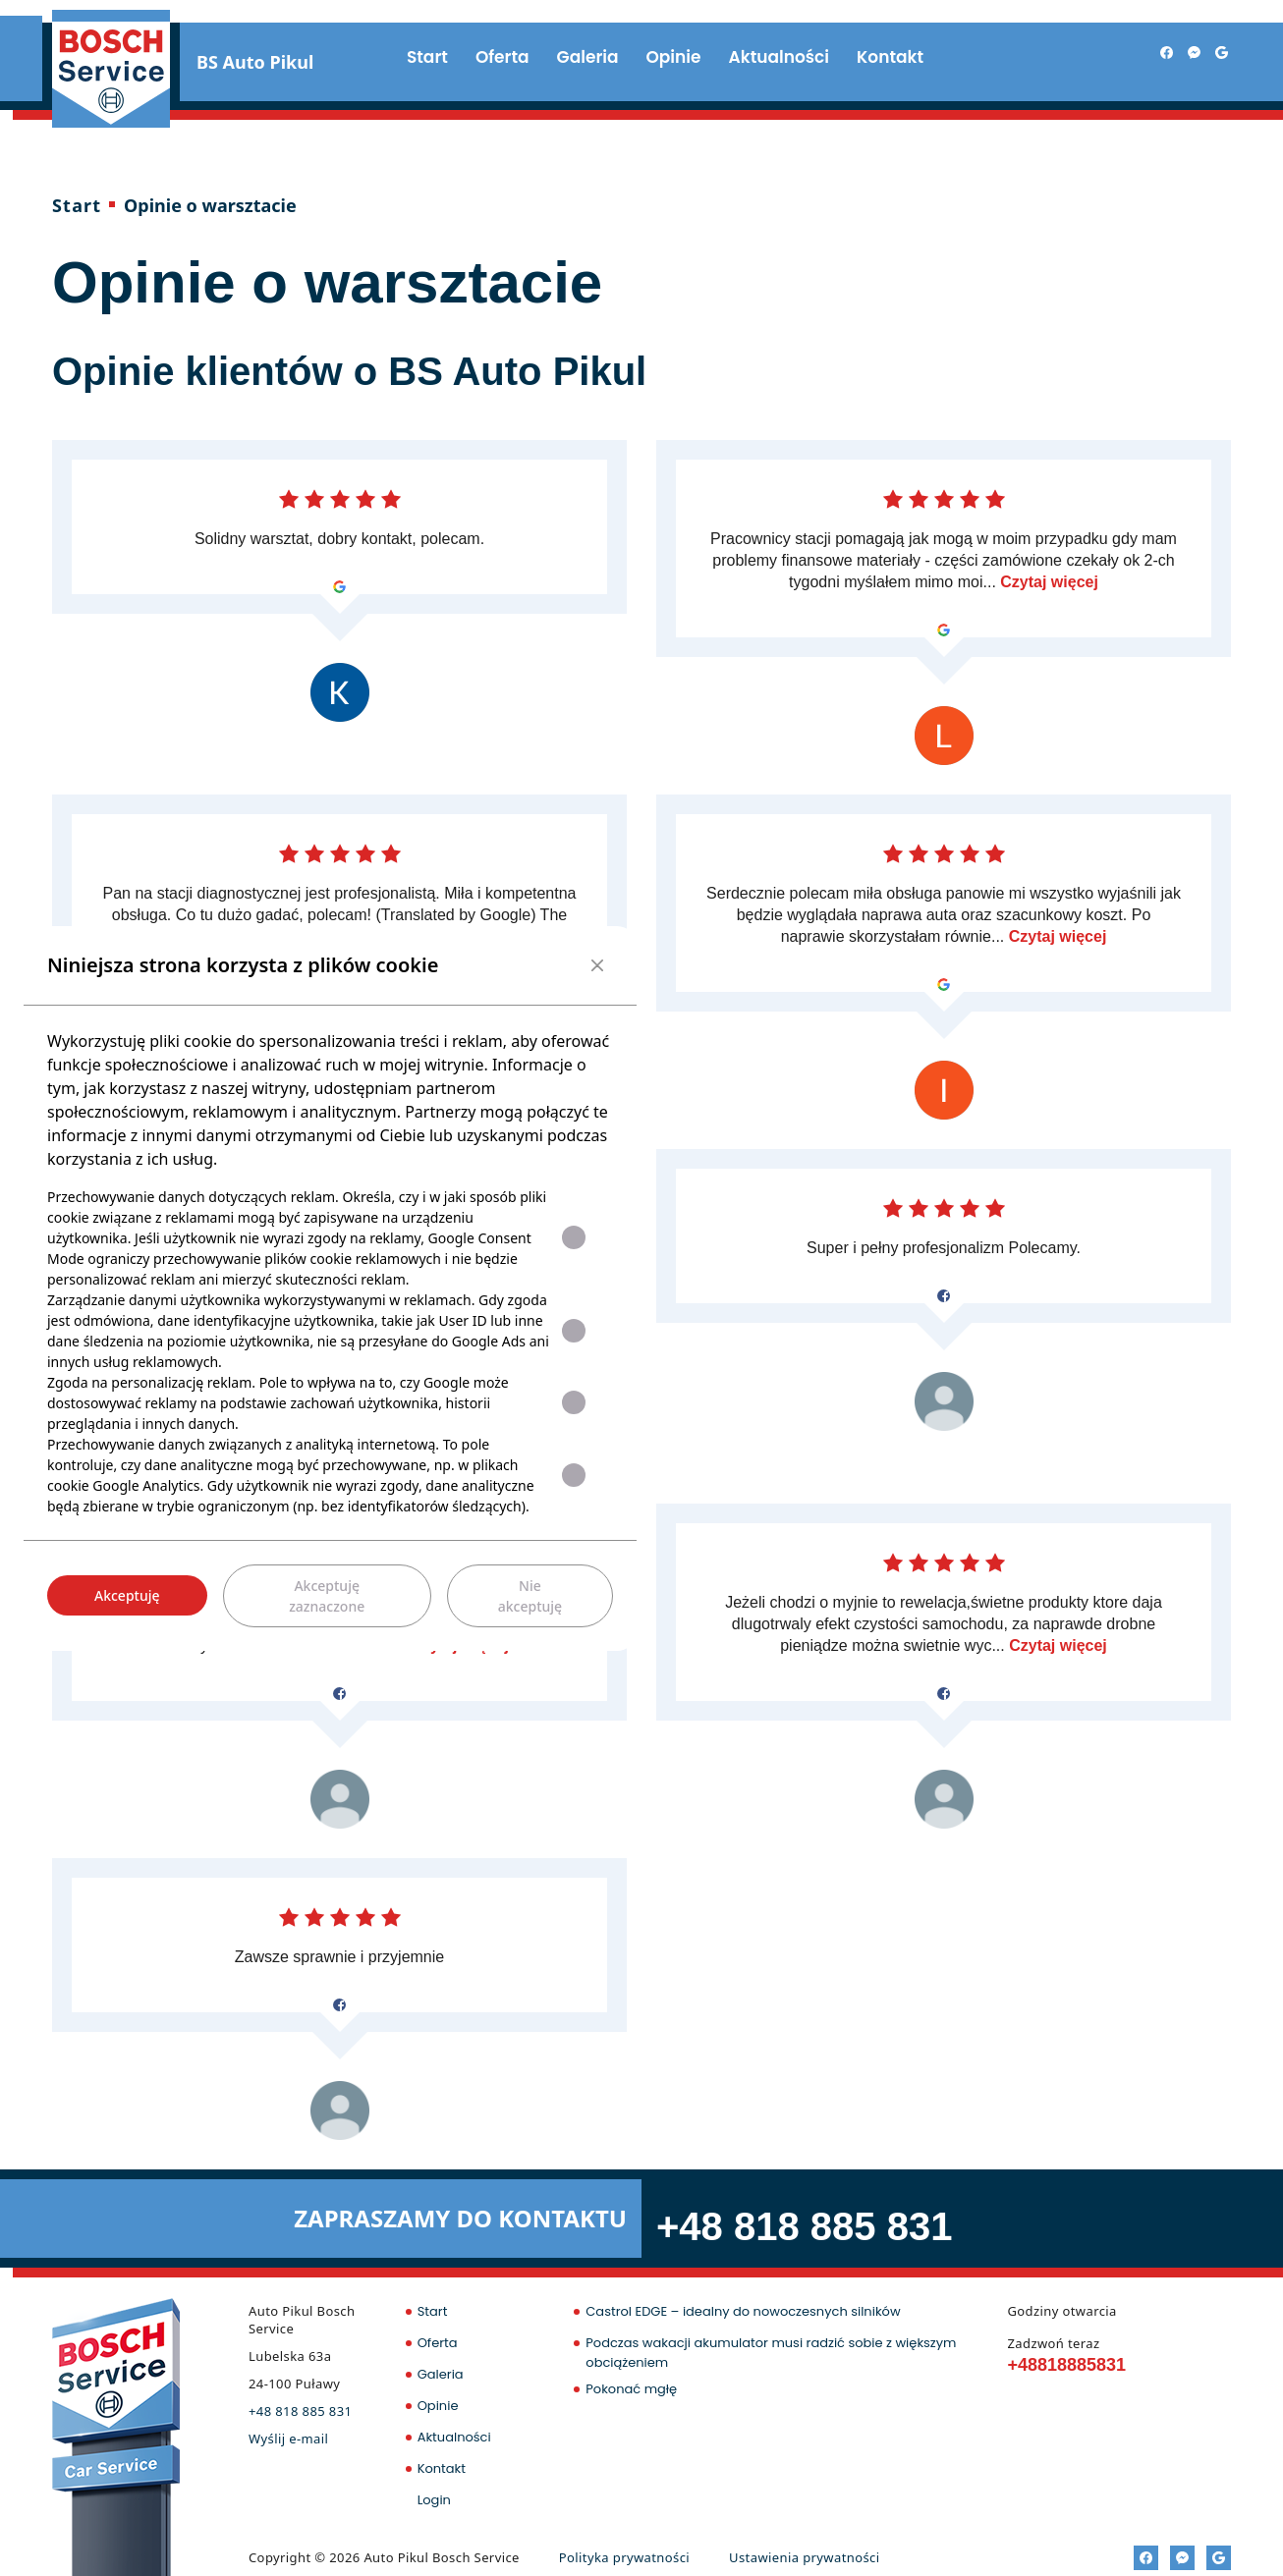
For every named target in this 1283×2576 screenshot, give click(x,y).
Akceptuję (127, 1595)
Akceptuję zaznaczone (326, 1596)
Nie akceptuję (530, 1596)
